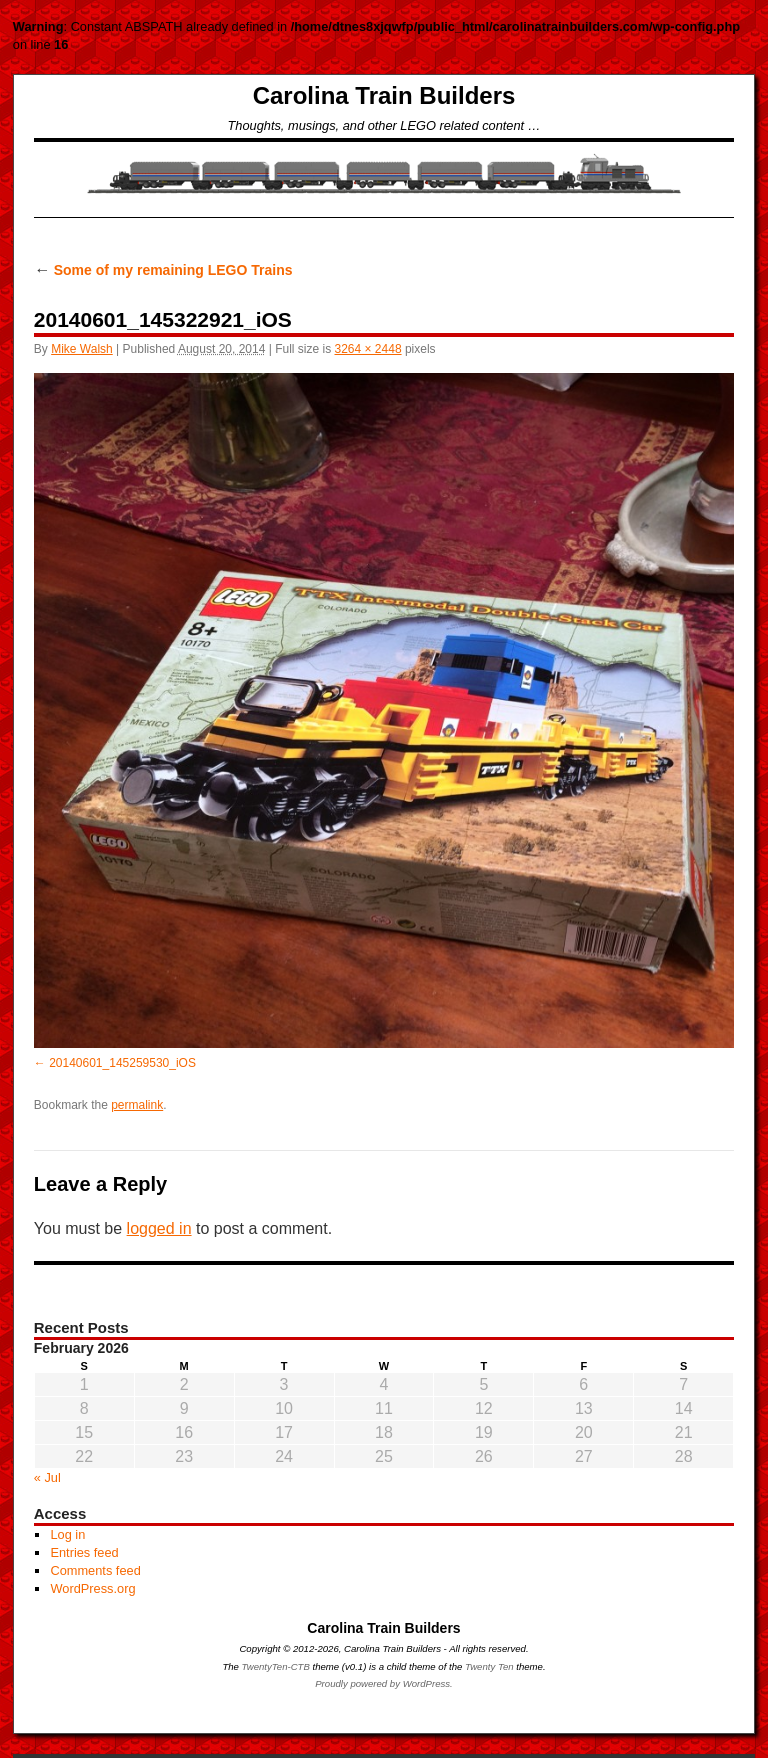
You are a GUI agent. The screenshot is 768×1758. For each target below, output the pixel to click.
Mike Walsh (82, 349)
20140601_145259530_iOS (122, 1063)
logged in (159, 1228)
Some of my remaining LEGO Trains (163, 270)
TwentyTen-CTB (276, 1666)
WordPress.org (92, 1588)
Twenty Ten (489, 1666)
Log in (67, 1534)
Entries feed (84, 1552)
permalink (137, 1105)
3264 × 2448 (368, 349)
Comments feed (95, 1570)
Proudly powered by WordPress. (384, 1683)
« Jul (47, 1477)
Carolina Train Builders (384, 95)
